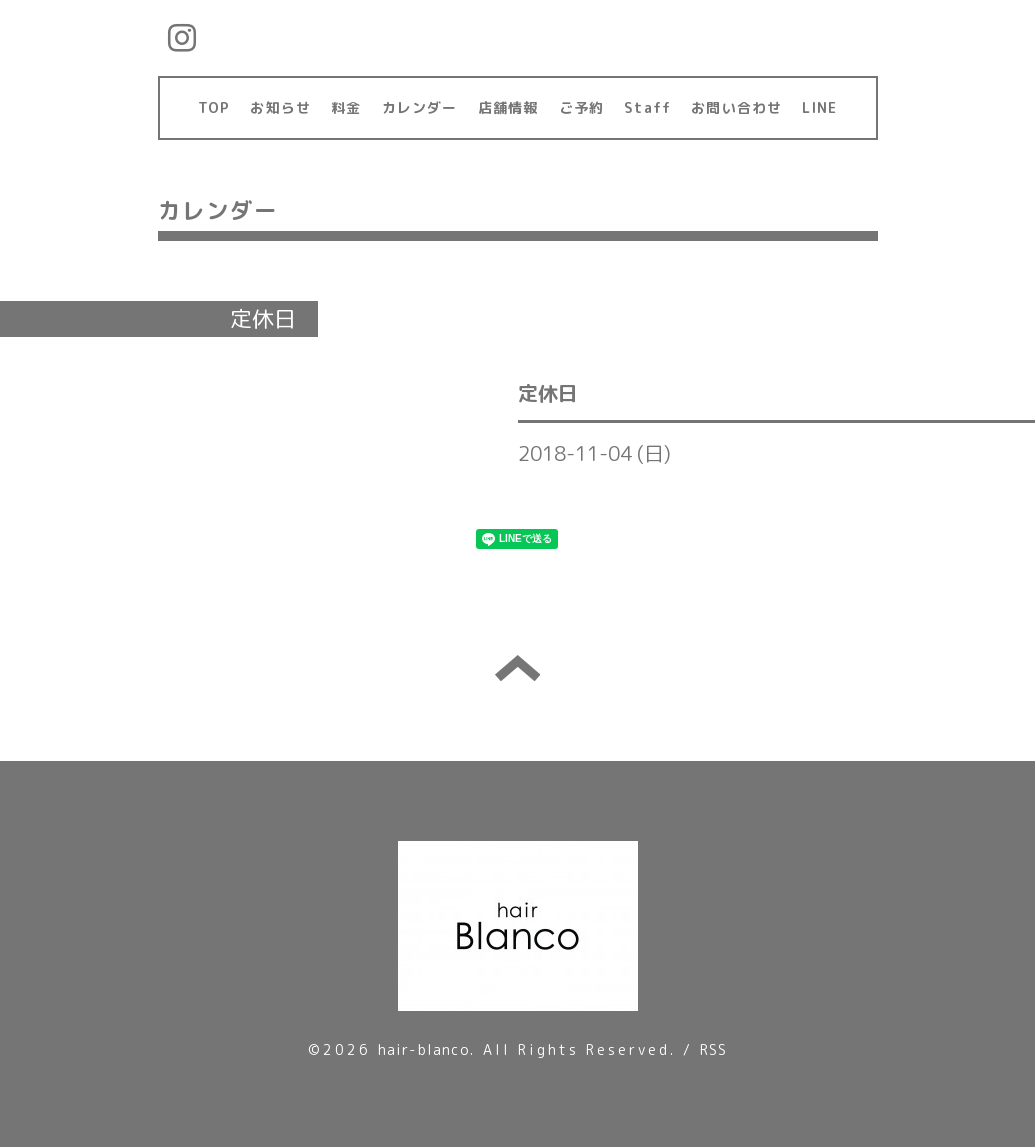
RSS (714, 1049)
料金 (346, 107)
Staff (647, 107)
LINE (819, 107)
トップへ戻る (517, 668)
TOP (214, 107)
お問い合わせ (736, 107)
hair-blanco (424, 1049)
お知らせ (280, 107)
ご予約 (582, 107)
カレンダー (420, 107)
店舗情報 (508, 107)
